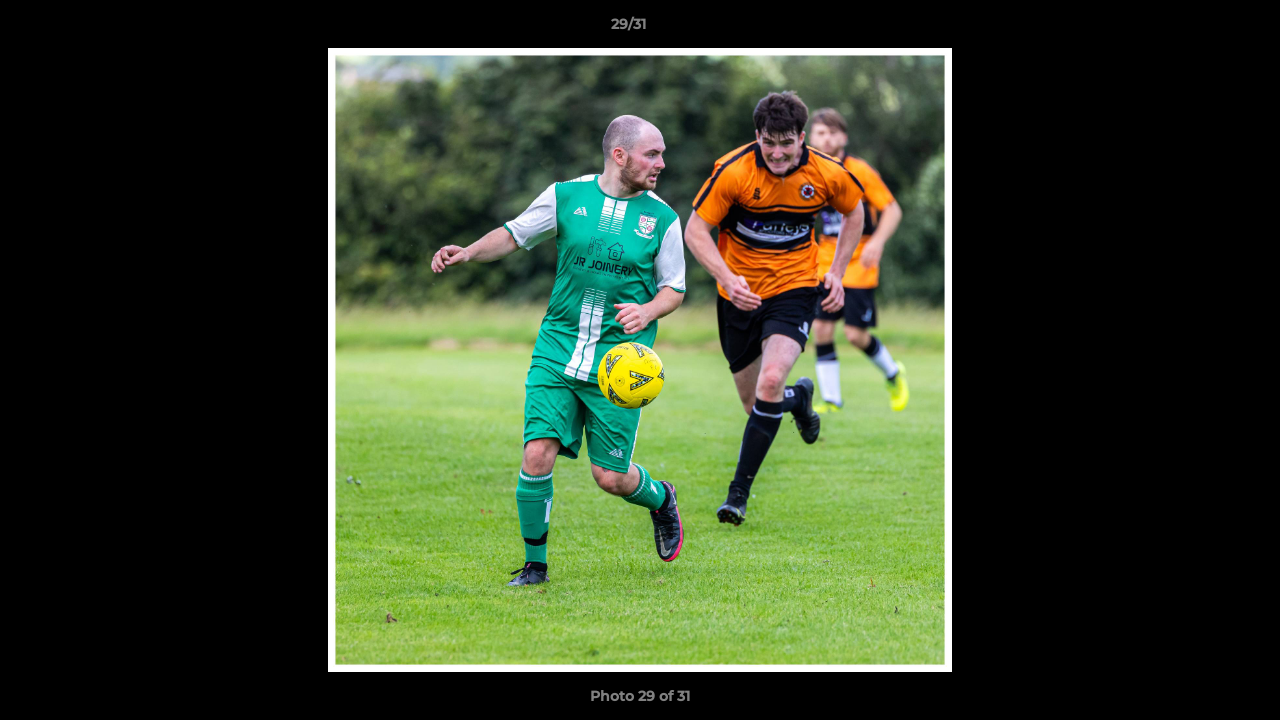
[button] (1196, 29)
